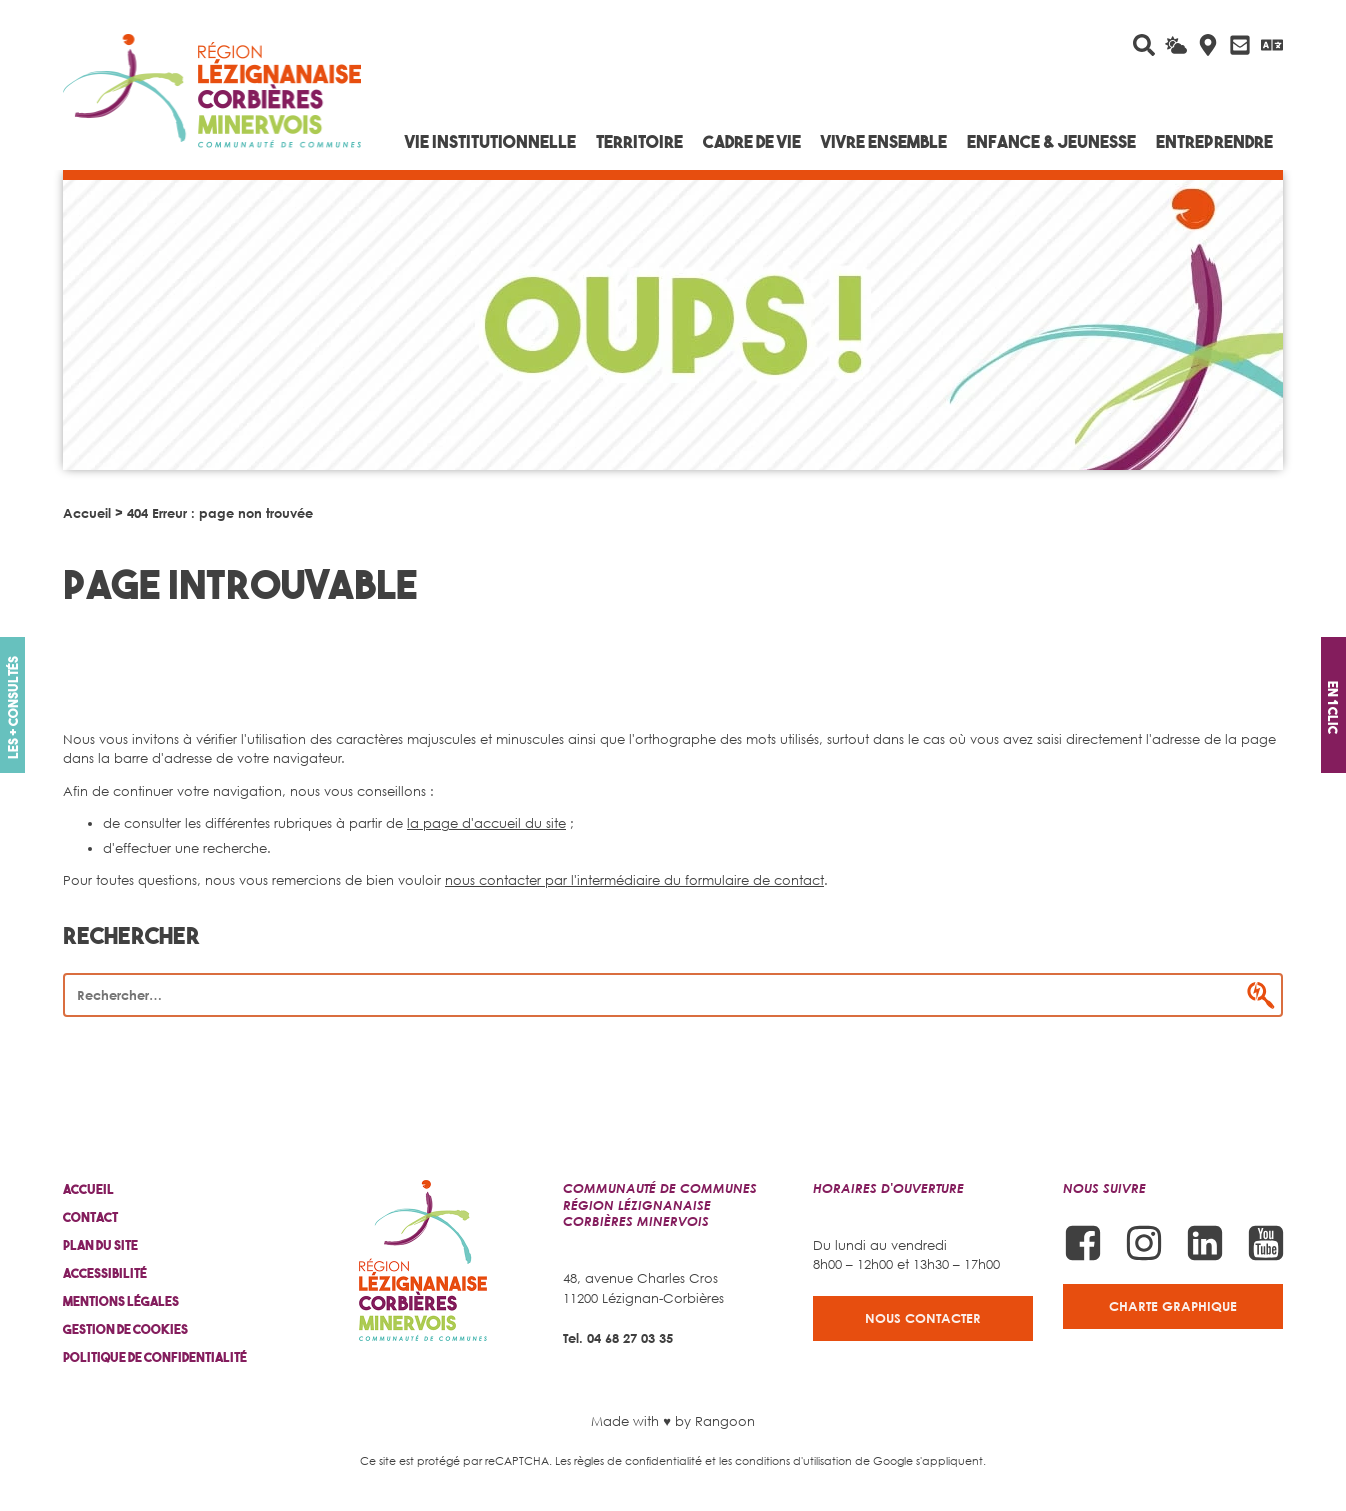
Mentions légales (121, 1301)
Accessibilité (105, 1273)
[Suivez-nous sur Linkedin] (1205, 1243)
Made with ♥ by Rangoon (673, 1421)
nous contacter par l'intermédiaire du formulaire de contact (634, 880)
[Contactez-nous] (1240, 45)
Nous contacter (923, 1318)
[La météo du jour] (1176, 45)
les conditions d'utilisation (785, 1460)
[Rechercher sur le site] (1144, 45)
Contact (90, 1217)
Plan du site (100, 1245)
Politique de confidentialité (155, 1357)
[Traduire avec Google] (1272, 45)
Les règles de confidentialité (628, 1460)
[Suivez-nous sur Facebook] (1083, 1243)
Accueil (87, 513)
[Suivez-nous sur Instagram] (1144, 1243)
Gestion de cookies (125, 1329)
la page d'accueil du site (486, 823)
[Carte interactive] (1208, 45)
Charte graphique (1173, 1306)
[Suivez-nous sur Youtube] (1266, 1243)
